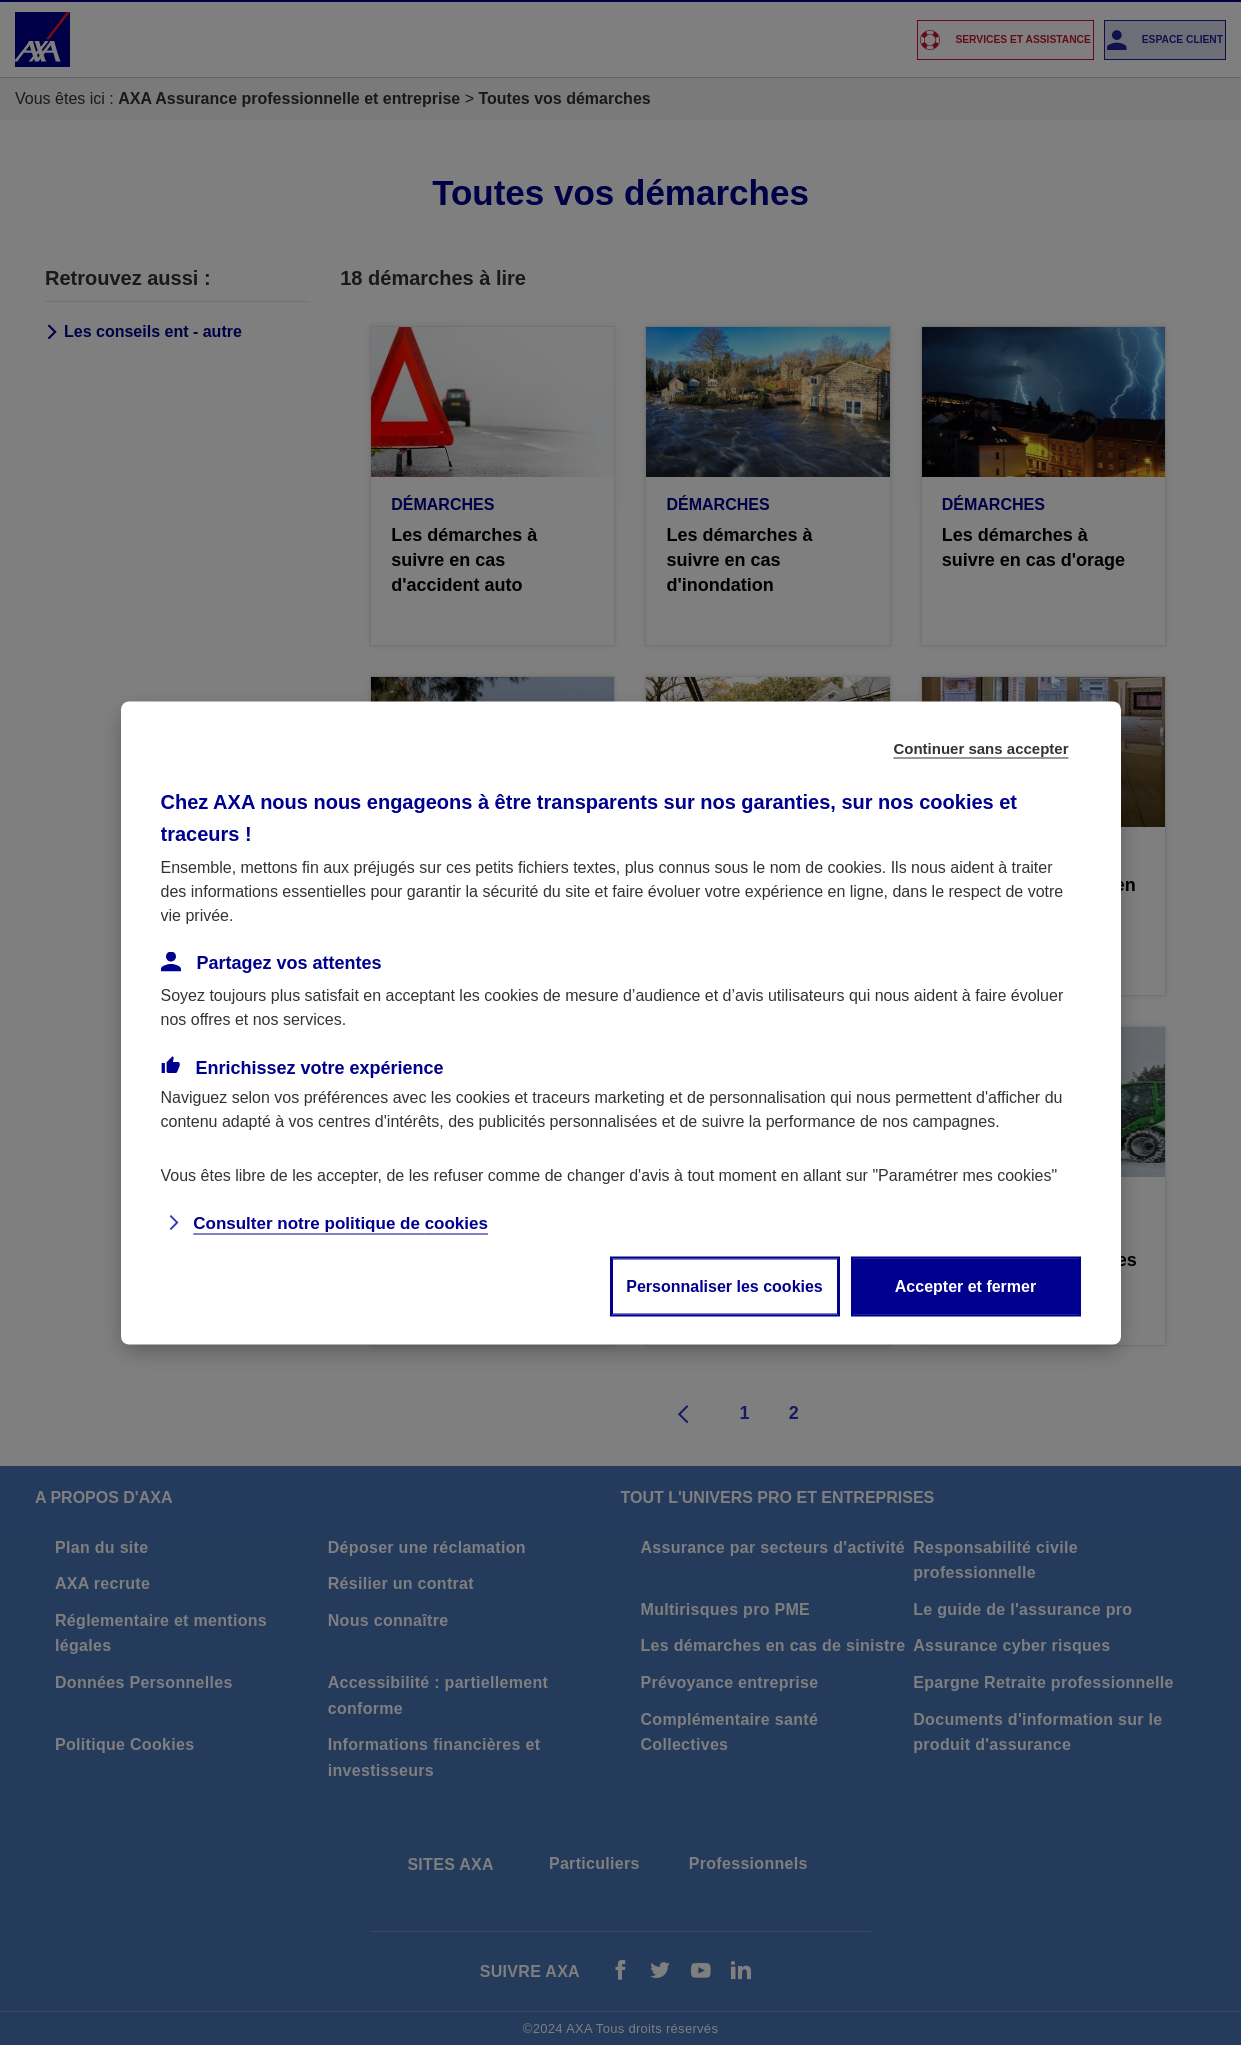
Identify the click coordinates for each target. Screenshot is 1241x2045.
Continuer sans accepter (980, 747)
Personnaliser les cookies (724, 1285)
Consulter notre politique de (340, 1222)
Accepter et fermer (965, 1285)
